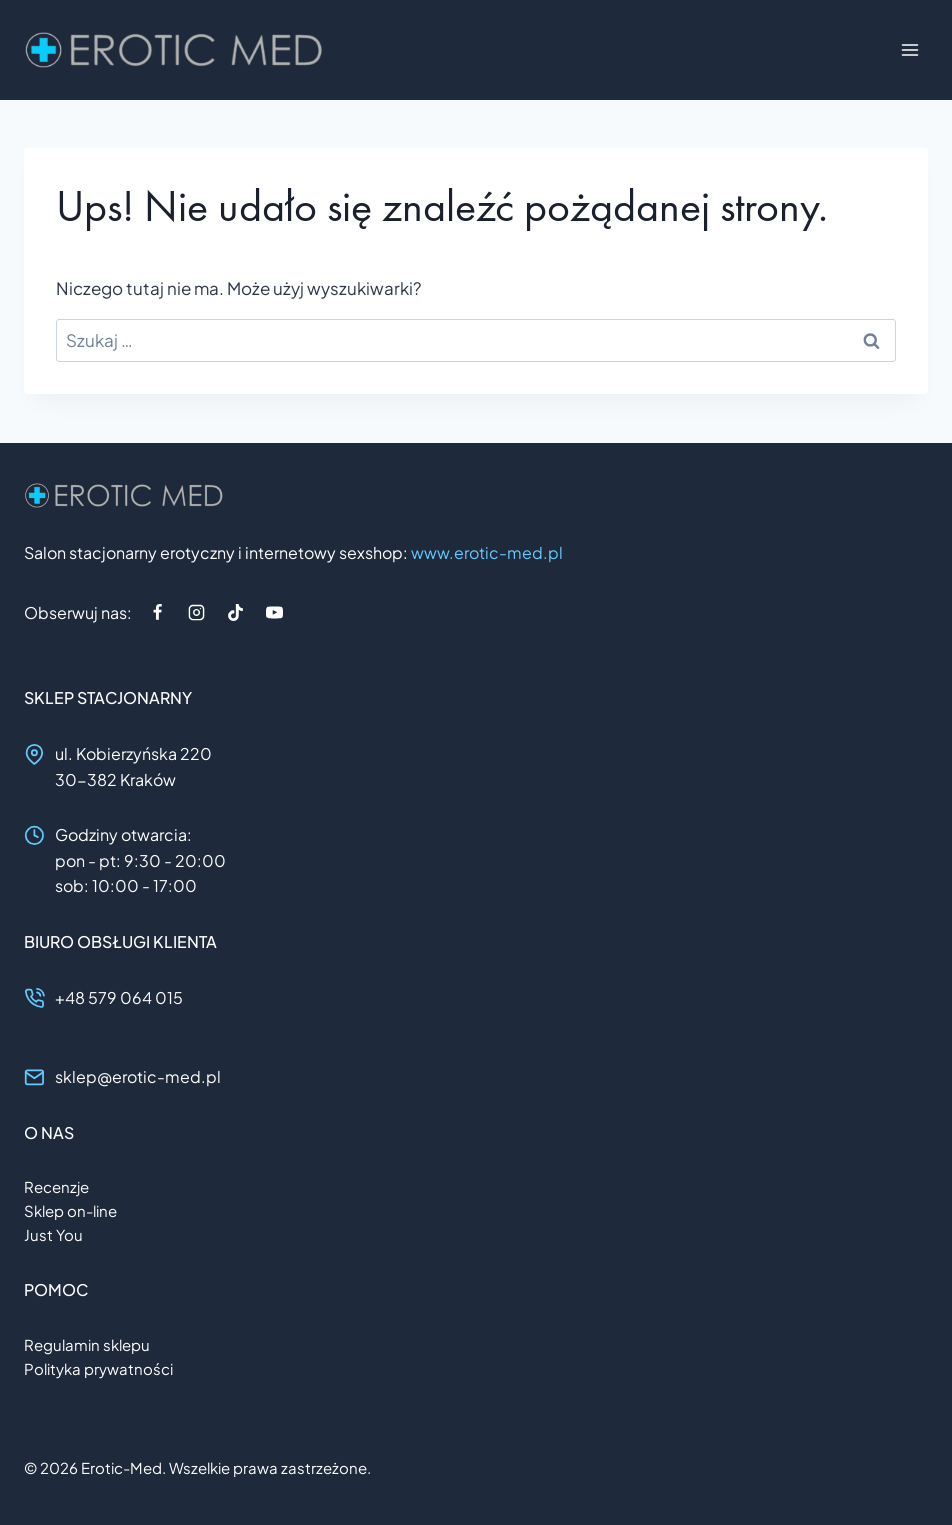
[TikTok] (235, 612)
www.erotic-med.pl (487, 552)
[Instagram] (196, 612)
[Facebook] (157, 612)
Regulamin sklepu (87, 1344)
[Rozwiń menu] (909, 49)
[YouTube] (274, 612)
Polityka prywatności (98, 1368)
